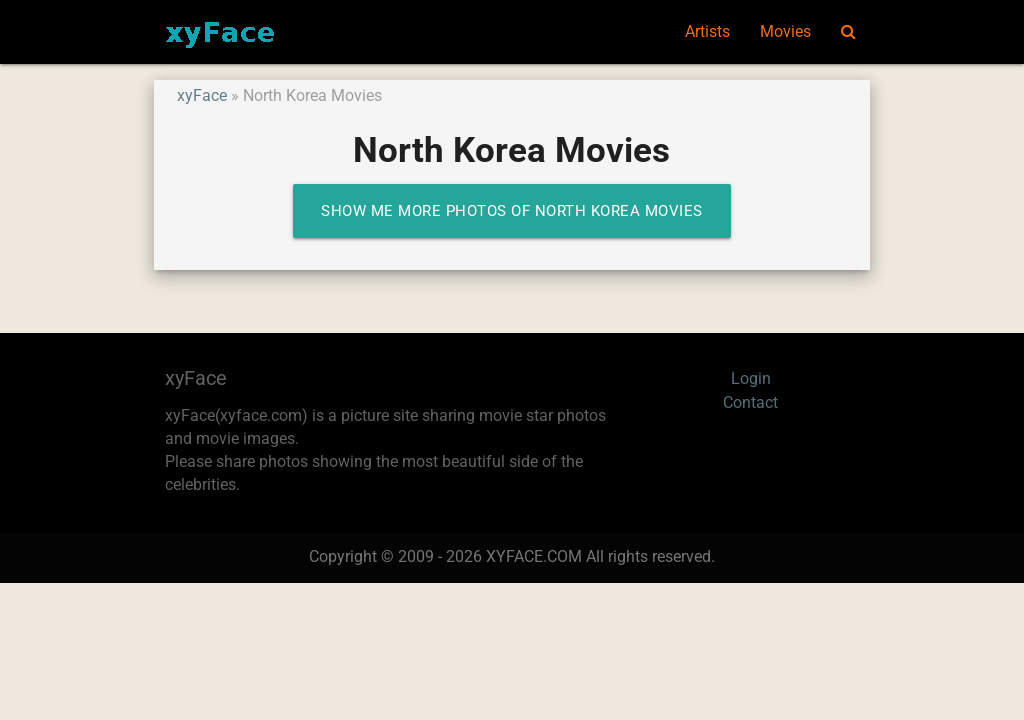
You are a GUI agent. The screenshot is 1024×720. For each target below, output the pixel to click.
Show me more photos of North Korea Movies (512, 211)
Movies (785, 32)
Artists (707, 32)
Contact (750, 403)
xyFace (202, 96)
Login (751, 379)
